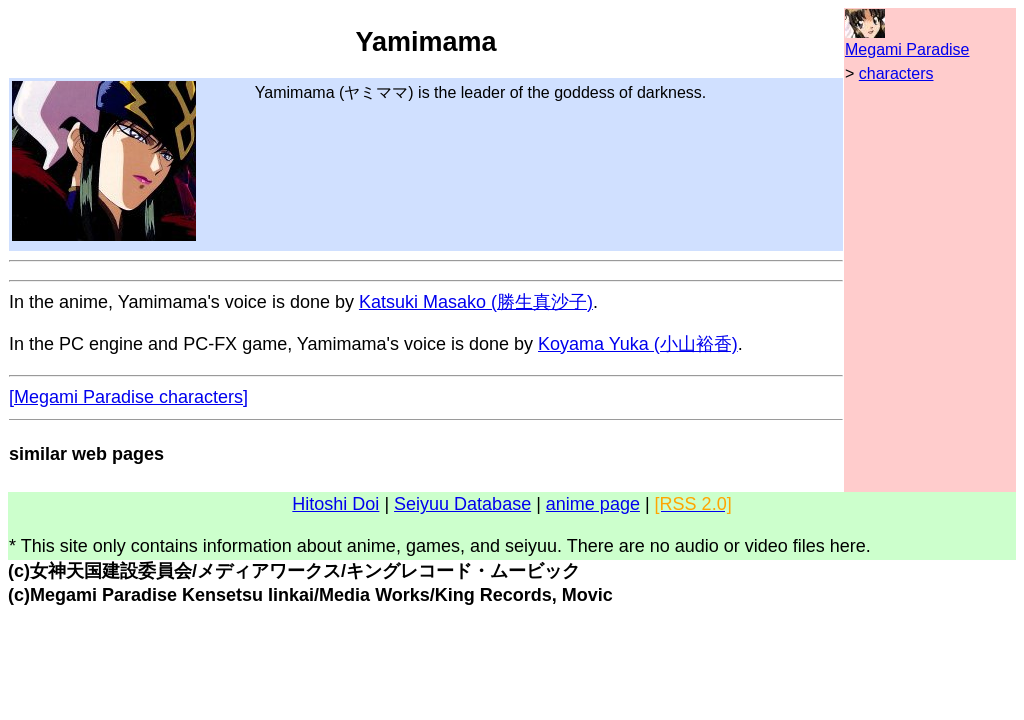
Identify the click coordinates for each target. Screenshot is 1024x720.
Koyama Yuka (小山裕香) (638, 344)
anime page (593, 504)
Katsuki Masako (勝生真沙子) (476, 302)
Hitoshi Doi (335, 504)
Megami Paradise (907, 49)
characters (896, 73)
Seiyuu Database (462, 504)
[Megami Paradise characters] (128, 397)
